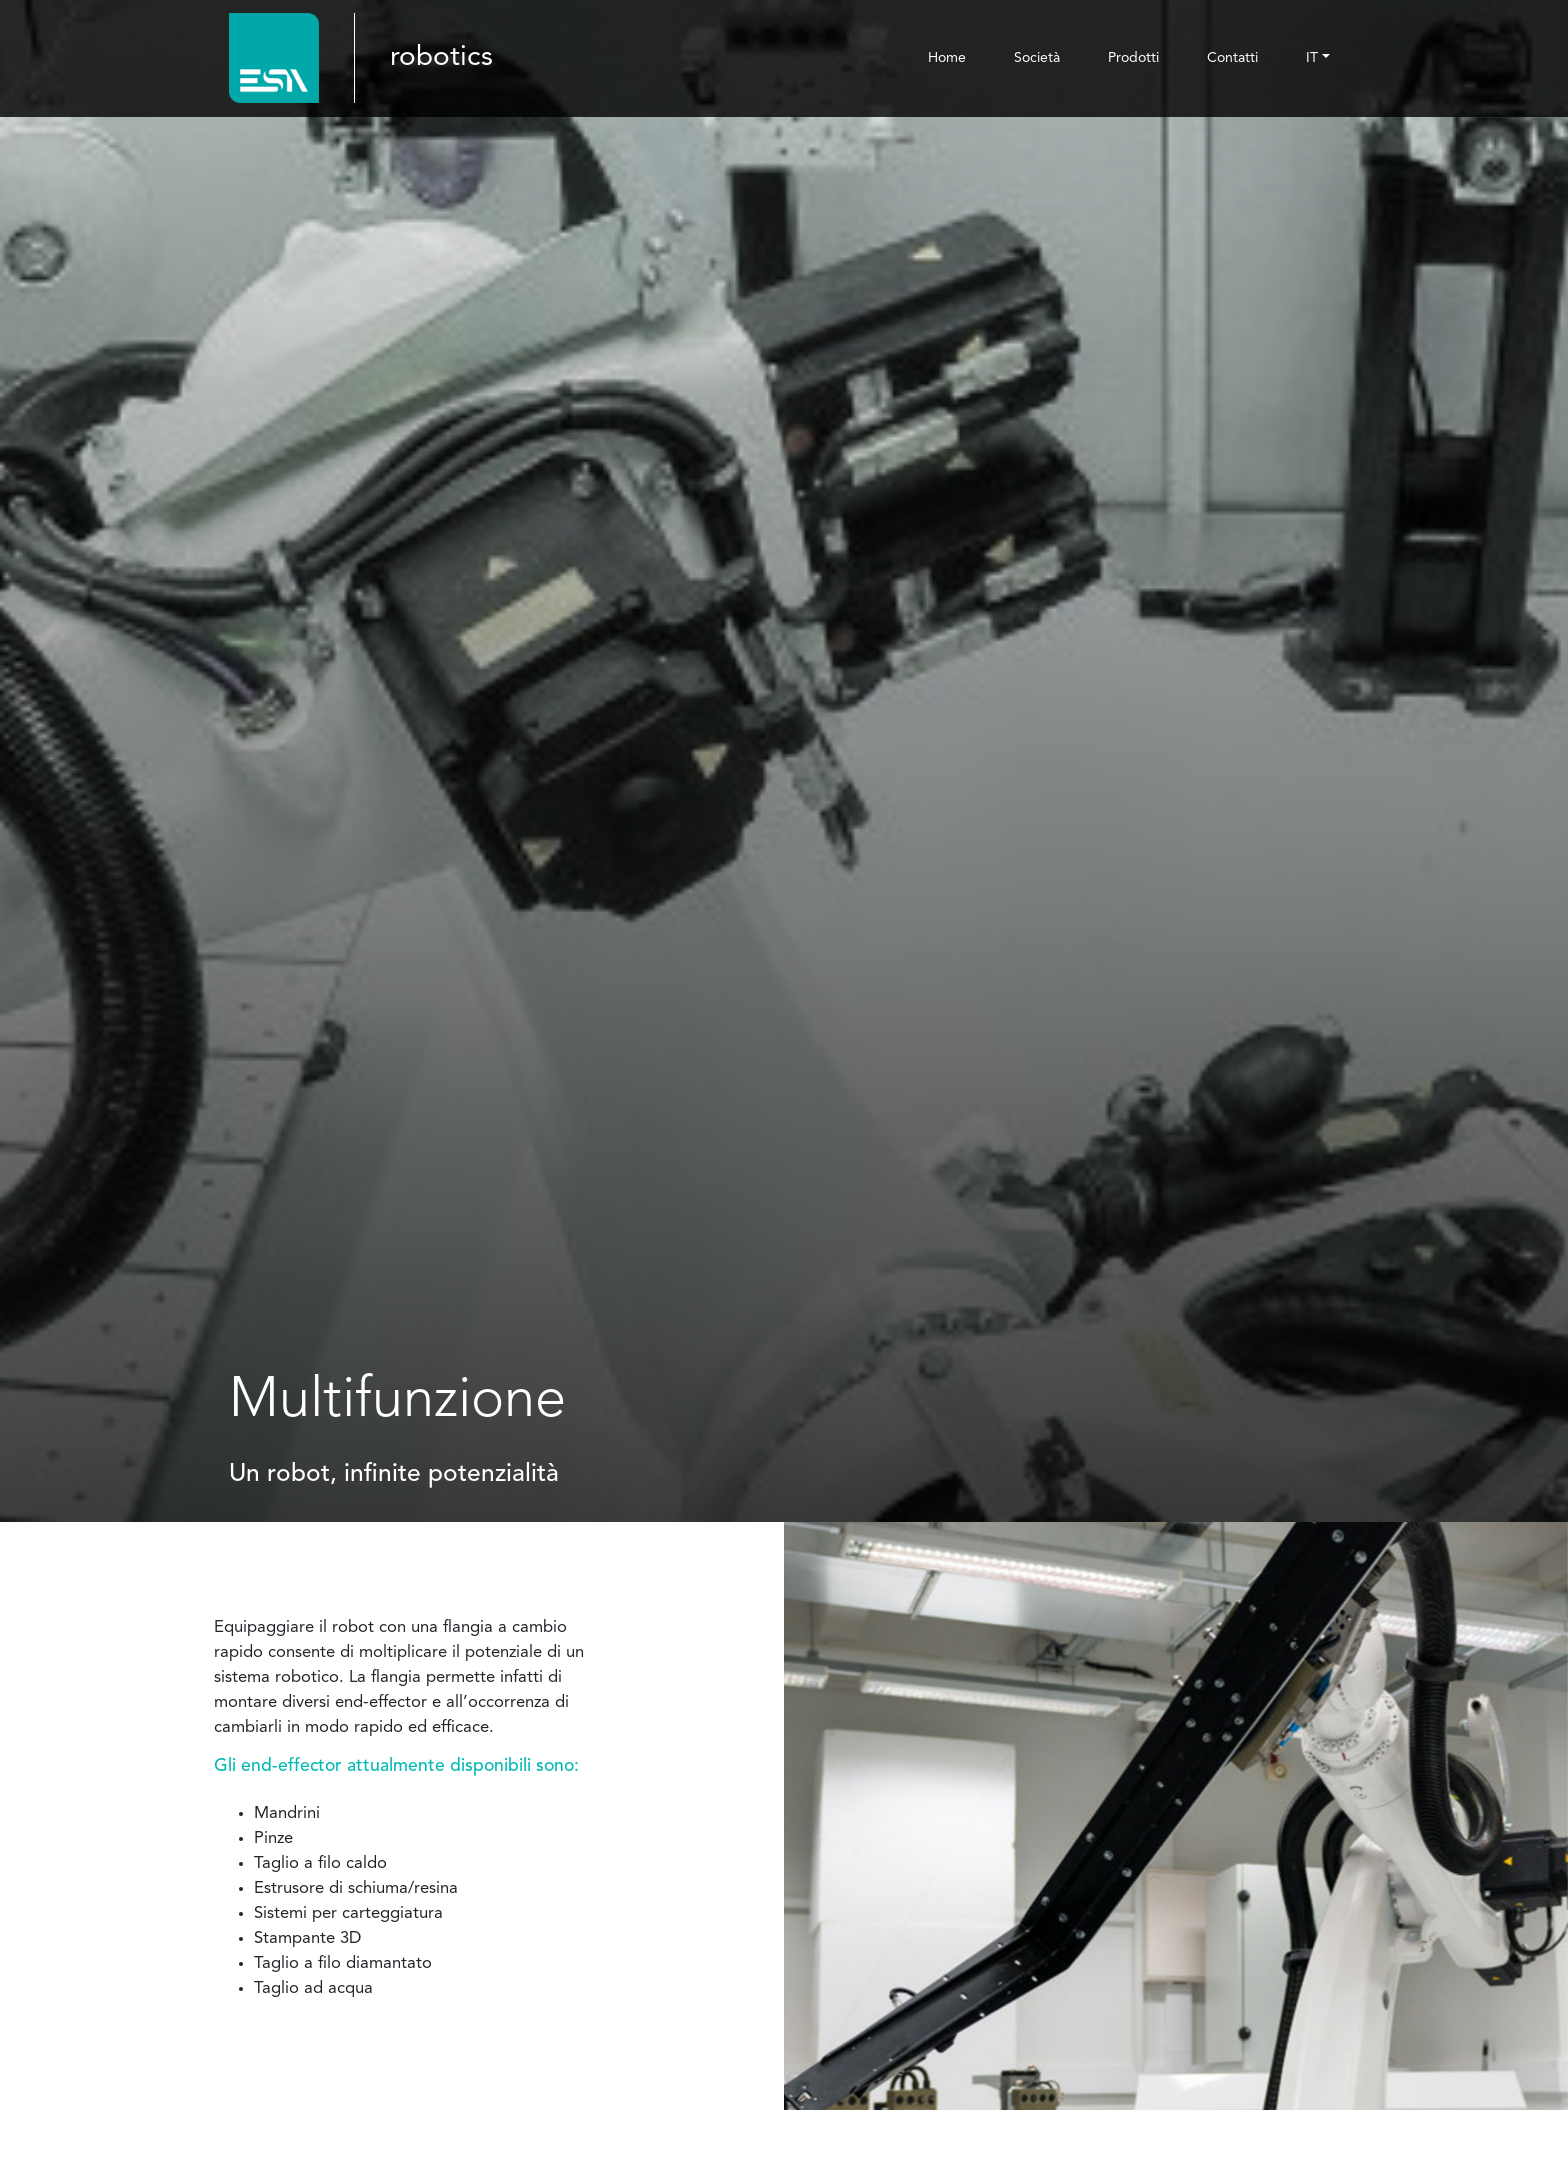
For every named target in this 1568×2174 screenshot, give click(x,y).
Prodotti (1133, 58)
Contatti (1232, 58)
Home (947, 58)
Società (1037, 58)
